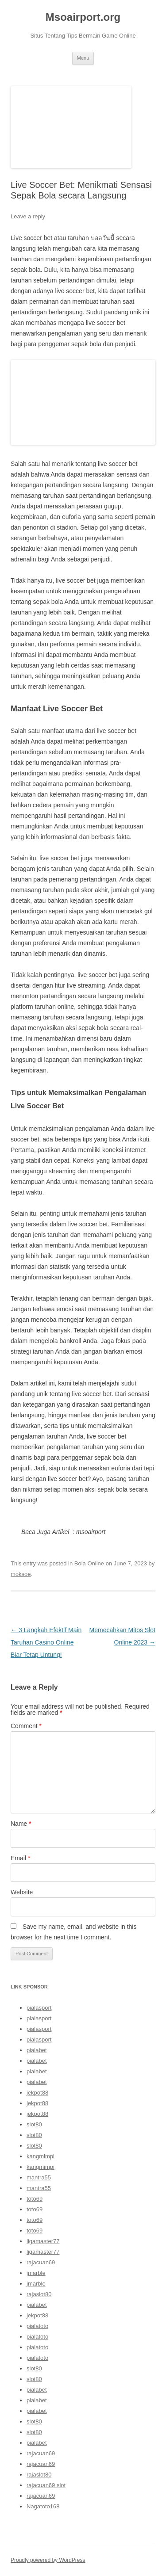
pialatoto (37, 2326)
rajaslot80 (39, 2294)
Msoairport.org (83, 17)
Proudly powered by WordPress (48, 2560)
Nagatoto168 (43, 2506)
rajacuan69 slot (46, 2485)
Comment (26, 1725)
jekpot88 (37, 2092)
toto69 (34, 2198)
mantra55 (39, 2177)
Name (21, 1823)
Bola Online (89, 1563)
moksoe (21, 1574)
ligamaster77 (43, 2241)
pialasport (39, 2007)
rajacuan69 (41, 2262)
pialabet (37, 2050)
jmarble (36, 2273)
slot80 (34, 2124)
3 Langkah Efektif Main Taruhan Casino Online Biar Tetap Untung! (46, 1642)
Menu (83, 58)
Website (22, 1892)
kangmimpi (40, 2156)
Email (20, 1858)
